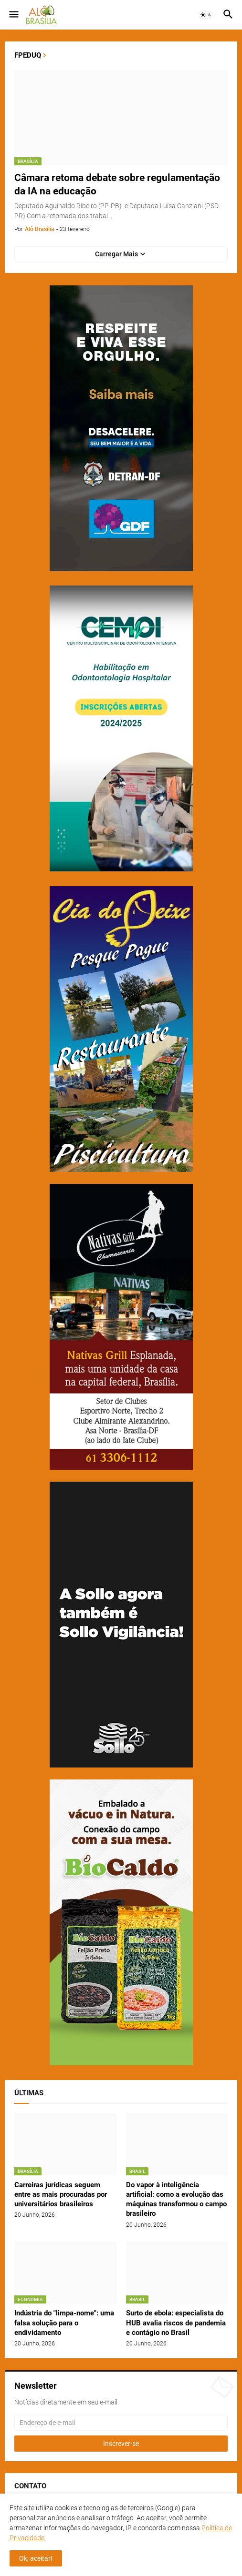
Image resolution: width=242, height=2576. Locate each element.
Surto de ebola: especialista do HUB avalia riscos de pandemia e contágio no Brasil (176, 2323)
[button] (13, 15)
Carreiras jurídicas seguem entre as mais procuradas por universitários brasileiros (60, 2195)
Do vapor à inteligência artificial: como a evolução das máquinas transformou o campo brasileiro (176, 2199)
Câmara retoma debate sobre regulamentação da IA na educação (117, 184)
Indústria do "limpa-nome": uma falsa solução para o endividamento (64, 2323)
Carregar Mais (116, 254)
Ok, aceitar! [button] (36, 2558)
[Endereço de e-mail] (121, 2422)
